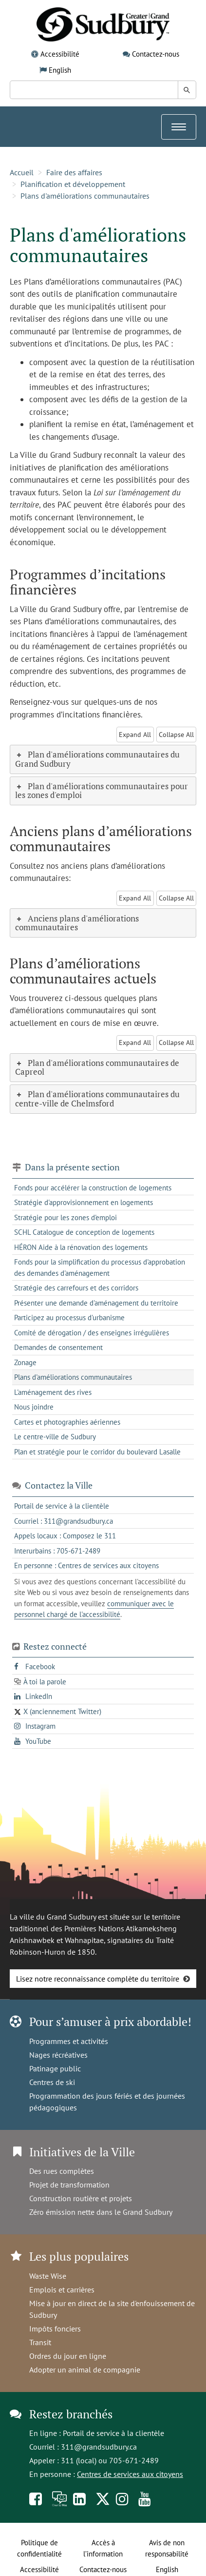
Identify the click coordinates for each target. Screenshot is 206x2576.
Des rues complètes (61, 2171)
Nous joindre (34, 1406)
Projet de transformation (69, 2184)
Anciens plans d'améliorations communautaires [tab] (77, 923)
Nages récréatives (58, 2055)
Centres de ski (52, 2082)
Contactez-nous (155, 54)
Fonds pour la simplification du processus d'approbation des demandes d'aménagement (99, 1267)
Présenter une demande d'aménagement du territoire (96, 1303)
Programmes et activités (68, 2041)
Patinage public (55, 2068)
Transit (40, 2342)
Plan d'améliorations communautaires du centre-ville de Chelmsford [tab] (97, 1098)
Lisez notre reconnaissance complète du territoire (97, 1978)
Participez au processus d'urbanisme (69, 1317)
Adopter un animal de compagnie (84, 2369)
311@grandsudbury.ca (99, 2447)
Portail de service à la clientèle (113, 2433)
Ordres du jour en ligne (67, 2356)
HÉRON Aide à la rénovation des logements (81, 1247)
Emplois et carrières (61, 2289)
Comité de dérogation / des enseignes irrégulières (91, 1332)
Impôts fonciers (55, 2328)
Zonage (25, 1362)
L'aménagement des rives (53, 1392)
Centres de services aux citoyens (130, 2474)
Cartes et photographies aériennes (67, 1422)
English (60, 70)
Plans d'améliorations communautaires (85, 196)
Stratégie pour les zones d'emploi (65, 1217)
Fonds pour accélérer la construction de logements (92, 1187)
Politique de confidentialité (39, 2548)
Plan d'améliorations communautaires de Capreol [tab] (97, 1067)
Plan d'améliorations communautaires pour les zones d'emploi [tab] (101, 790)
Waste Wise (47, 2276)
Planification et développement (72, 184)
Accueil (22, 172)
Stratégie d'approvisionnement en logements (83, 1202)
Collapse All (176, 734)
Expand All (135, 734)
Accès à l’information (103, 2548)
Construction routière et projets (80, 2198)
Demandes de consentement (58, 1347)
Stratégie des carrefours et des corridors (76, 1287)
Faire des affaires (74, 172)
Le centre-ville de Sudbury (55, 1436)
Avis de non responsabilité (166, 2548)
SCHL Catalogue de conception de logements (84, 1232)
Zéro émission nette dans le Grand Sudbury (100, 2212)
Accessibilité (59, 54)
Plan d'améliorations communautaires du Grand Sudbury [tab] (97, 759)
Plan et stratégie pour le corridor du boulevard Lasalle (97, 1451)
